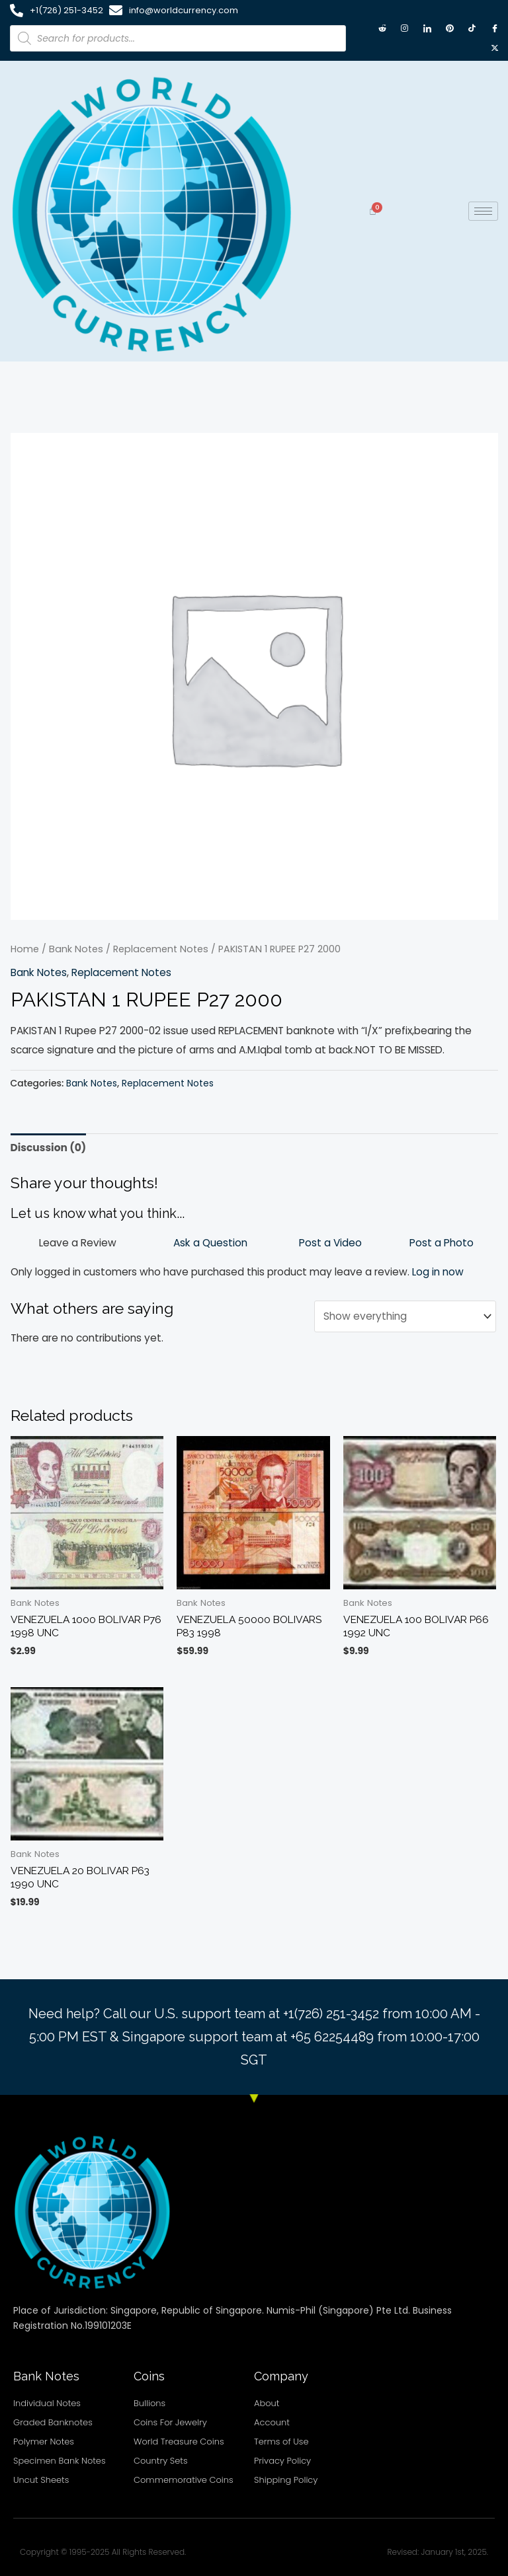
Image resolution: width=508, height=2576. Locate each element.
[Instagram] (405, 28)
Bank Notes (76, 949)
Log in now (438, 1272)
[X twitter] (495, 48)
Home (25, 949)
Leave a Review (77, 1243)
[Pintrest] (450, 28)
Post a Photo (441, 1243)
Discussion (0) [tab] (49, 1148)
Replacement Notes (160, 949)
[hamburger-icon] (483, 211)
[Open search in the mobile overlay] (178, 38)
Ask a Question (210, 1243)
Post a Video (330, 1243)
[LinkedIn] (427, 28)
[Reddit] (382, 28)
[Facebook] (495, 28)
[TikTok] (472, 28)
